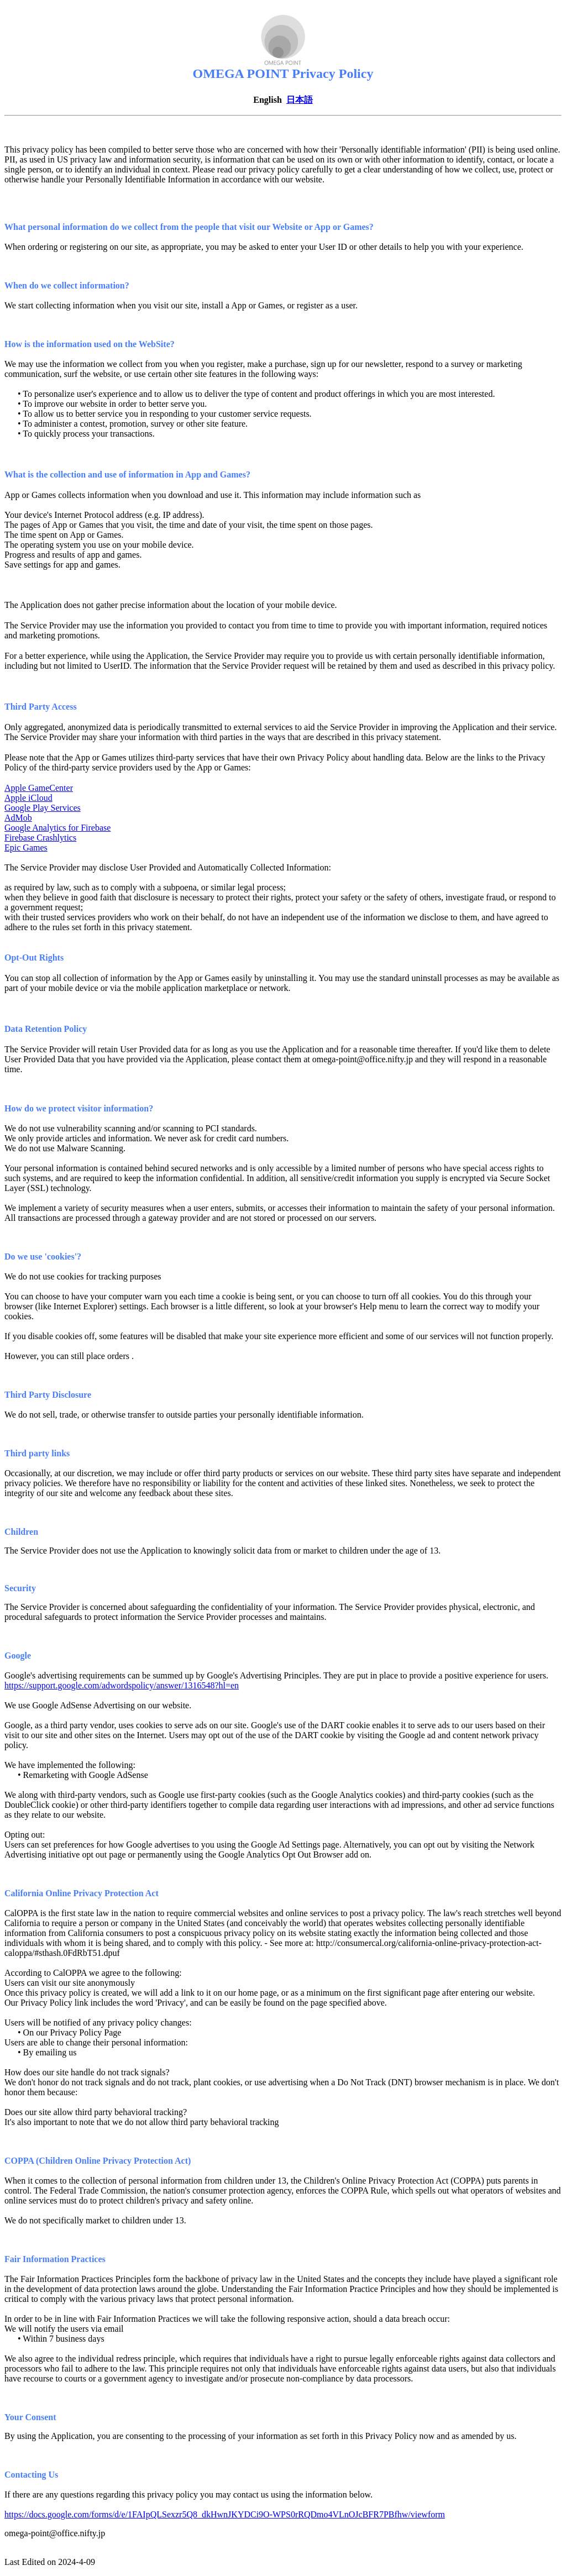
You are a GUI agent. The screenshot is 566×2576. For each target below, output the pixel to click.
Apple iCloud (28, 797)
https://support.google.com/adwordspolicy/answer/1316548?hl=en (121, 1685)
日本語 (299, 99)
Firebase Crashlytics (40, 837)
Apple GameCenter (38, 788)
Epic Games (26, 847)
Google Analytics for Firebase (57, 827)
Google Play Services (42, 807)
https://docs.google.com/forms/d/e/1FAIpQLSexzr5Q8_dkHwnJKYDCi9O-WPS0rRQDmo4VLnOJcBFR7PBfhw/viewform (224, 2514)
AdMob (18, 817)
